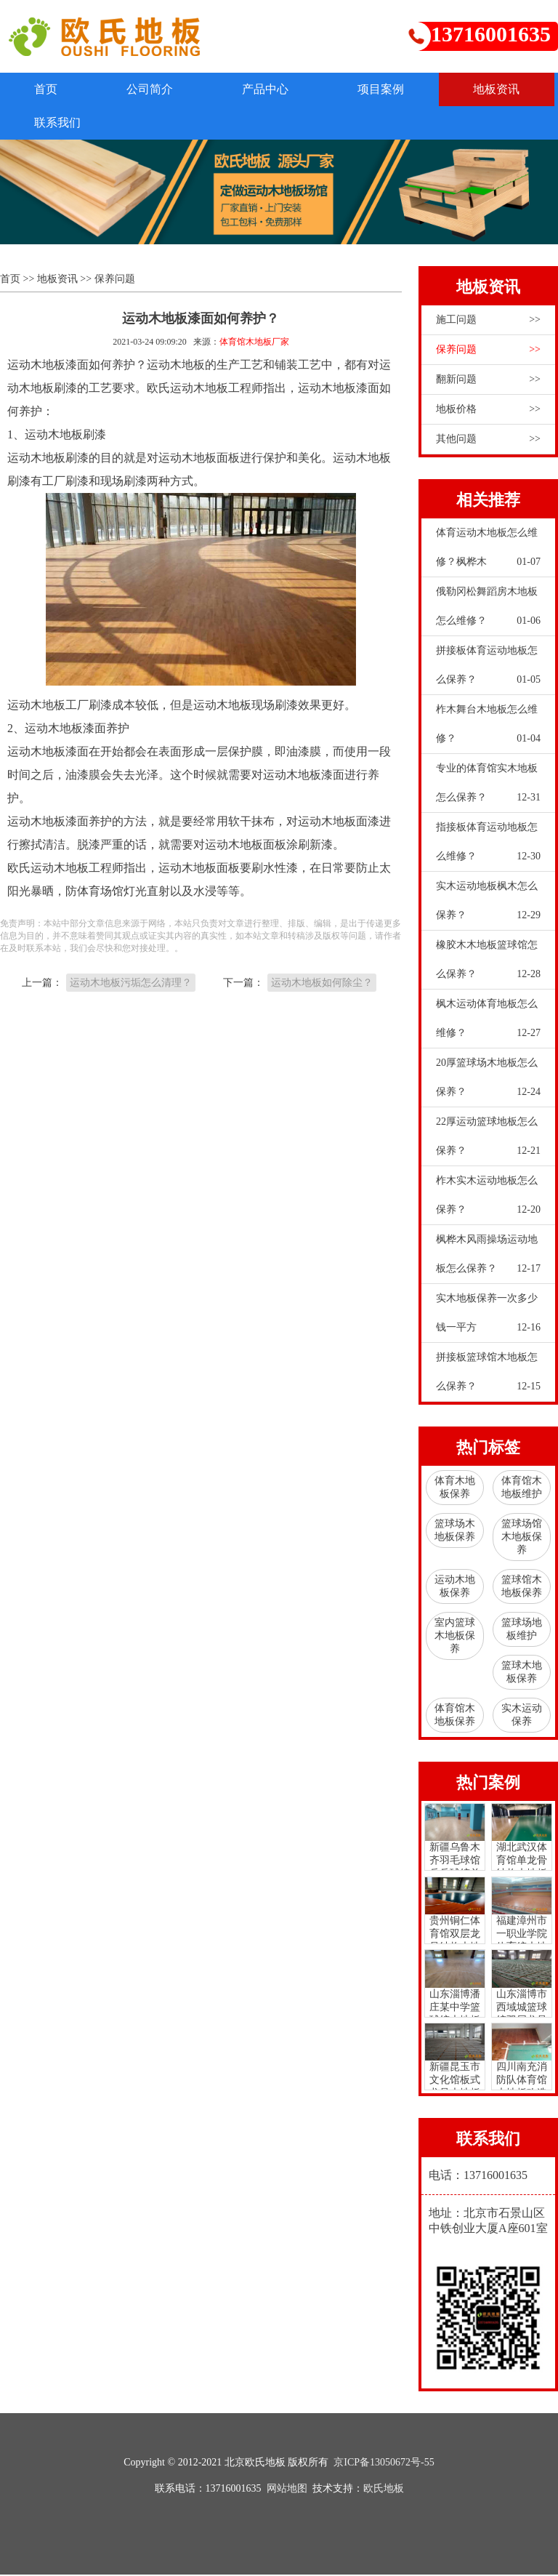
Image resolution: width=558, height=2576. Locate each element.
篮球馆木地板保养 (521, 1588)
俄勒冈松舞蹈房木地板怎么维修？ (488, 612)
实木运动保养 (521, 1716)
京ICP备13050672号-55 (383, 2463)
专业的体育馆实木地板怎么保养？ (488, 789)
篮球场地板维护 (521, 1630)
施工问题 (488, 321)
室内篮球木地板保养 (454, 1637)
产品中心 (274, 89)
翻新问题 (488, 381)
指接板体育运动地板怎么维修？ (488, 847)
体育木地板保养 (454, 1489)
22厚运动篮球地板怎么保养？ (488, 1142)
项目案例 (394, 89)
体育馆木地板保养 (454, 1716)
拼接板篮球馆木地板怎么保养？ (488, 1378)
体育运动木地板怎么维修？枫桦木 (488, 553)
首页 (48, 89)
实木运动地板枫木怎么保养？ (488, 906)
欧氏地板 (383, 2489)
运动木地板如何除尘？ (322, 983)
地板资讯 (59, 123)
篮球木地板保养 (521, 1673)
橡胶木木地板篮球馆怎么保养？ (488, 965)
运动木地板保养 (454, 1588)
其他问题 (488, 440)
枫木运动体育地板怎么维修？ (488, 1024)
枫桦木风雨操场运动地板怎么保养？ (488, 1260)
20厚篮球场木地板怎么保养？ (488, 1083)
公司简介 (155, 89)
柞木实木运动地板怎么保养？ (488, 1201)
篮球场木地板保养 (454, 1532)
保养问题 (114, 280)
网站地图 (287, 2489)
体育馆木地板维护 (521, 1489)
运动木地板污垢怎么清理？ (131, 983)
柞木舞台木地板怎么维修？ (488, 730)
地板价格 (488, 410)
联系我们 (178, 123)
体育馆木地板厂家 (254, 343)
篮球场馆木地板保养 (521, 1538)
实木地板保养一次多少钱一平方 (488, 1319)
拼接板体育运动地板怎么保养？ (488, 671)
